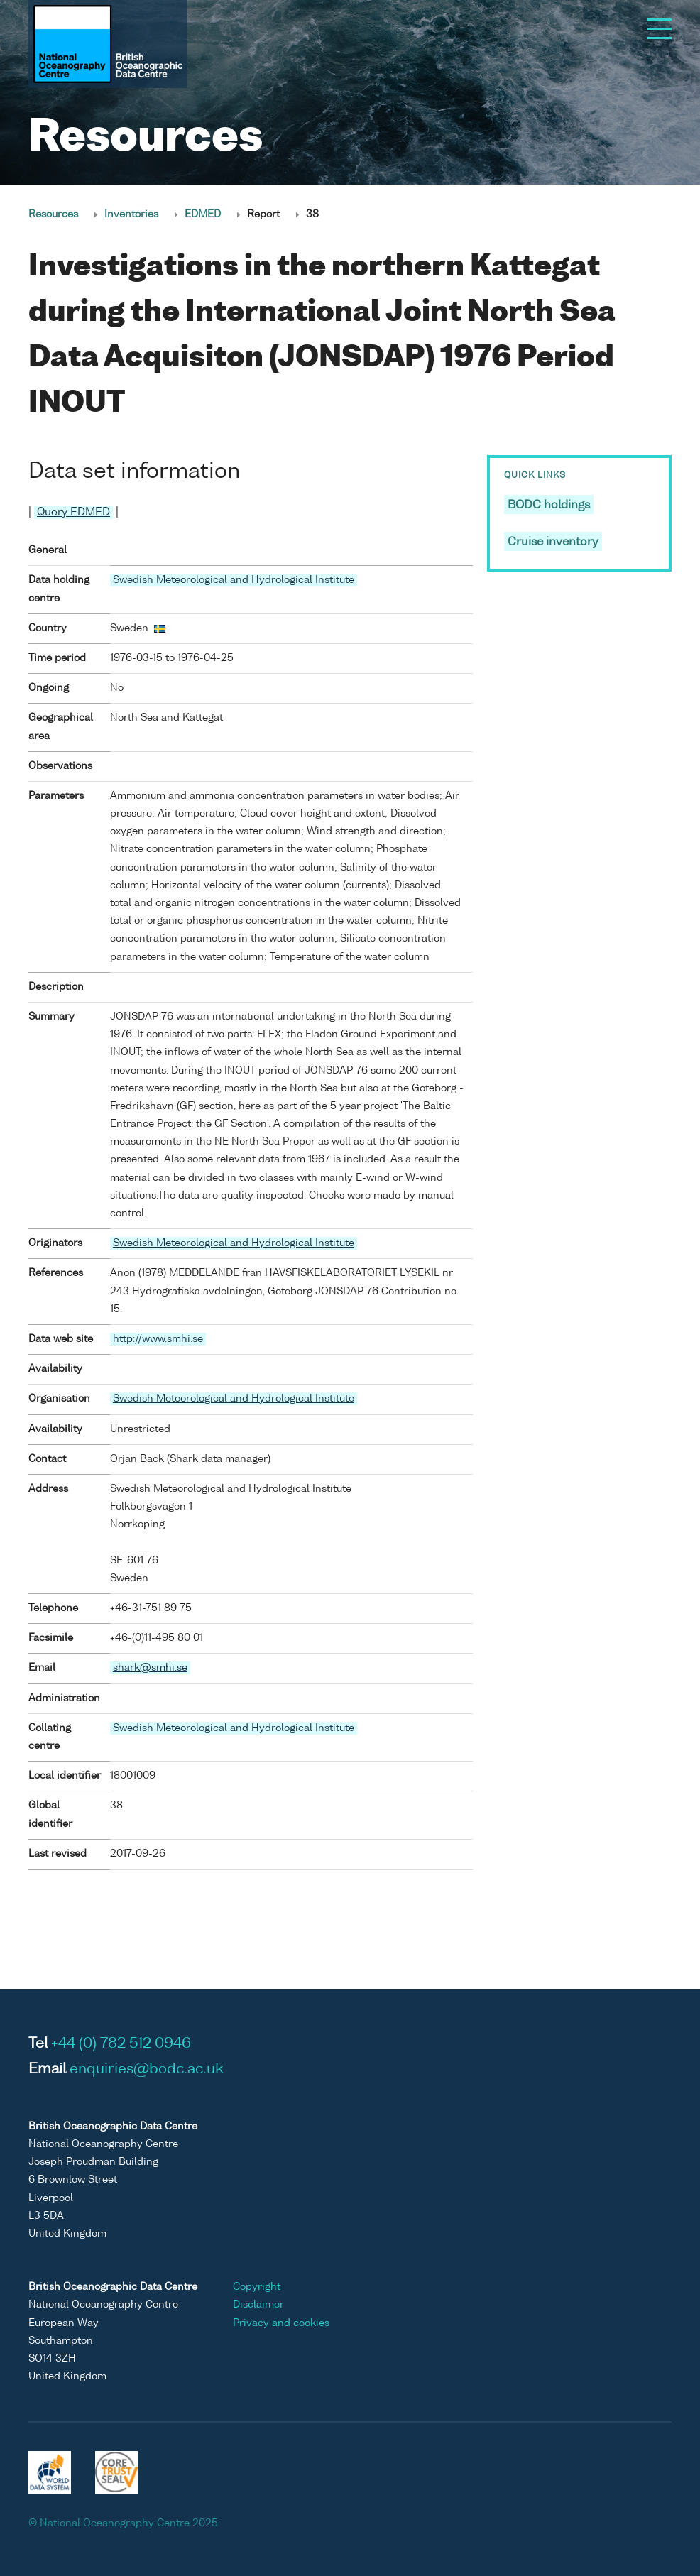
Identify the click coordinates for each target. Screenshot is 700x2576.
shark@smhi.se (150, 1668)
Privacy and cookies (281, 2323)
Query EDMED (73, 512)
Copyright (256, 2287)
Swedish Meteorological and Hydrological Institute (233, 580)
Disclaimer (258, 2305)
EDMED (203, 214)
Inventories (131, 214)
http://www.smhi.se (158, 1339)
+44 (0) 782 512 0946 (121, 2044)
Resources (53, 214)
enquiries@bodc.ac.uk (147, 2070)
